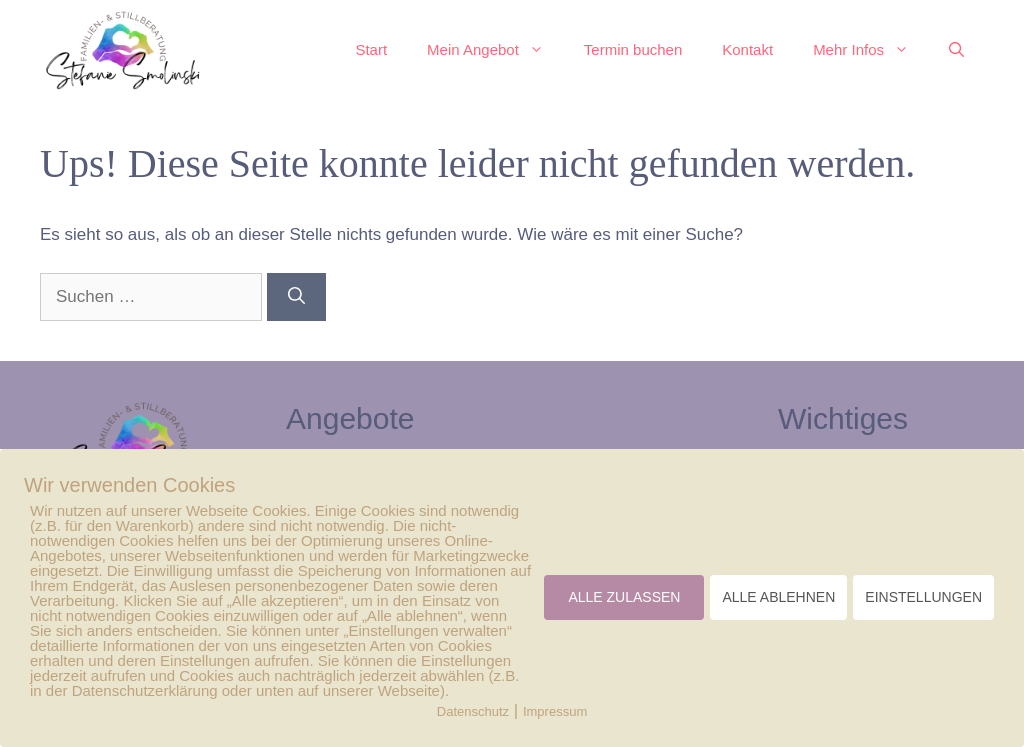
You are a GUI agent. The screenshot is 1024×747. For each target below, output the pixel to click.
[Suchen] (296, 297)
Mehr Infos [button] (871, 50)
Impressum (555, 711)
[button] (956, 50)
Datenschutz (473, 711)
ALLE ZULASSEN (624, 597)
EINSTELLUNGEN (923, 597)
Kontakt (747, 49)
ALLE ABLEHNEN (778, 597)
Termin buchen (633, 49)
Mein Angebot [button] (495, 50)
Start (371, 49)
